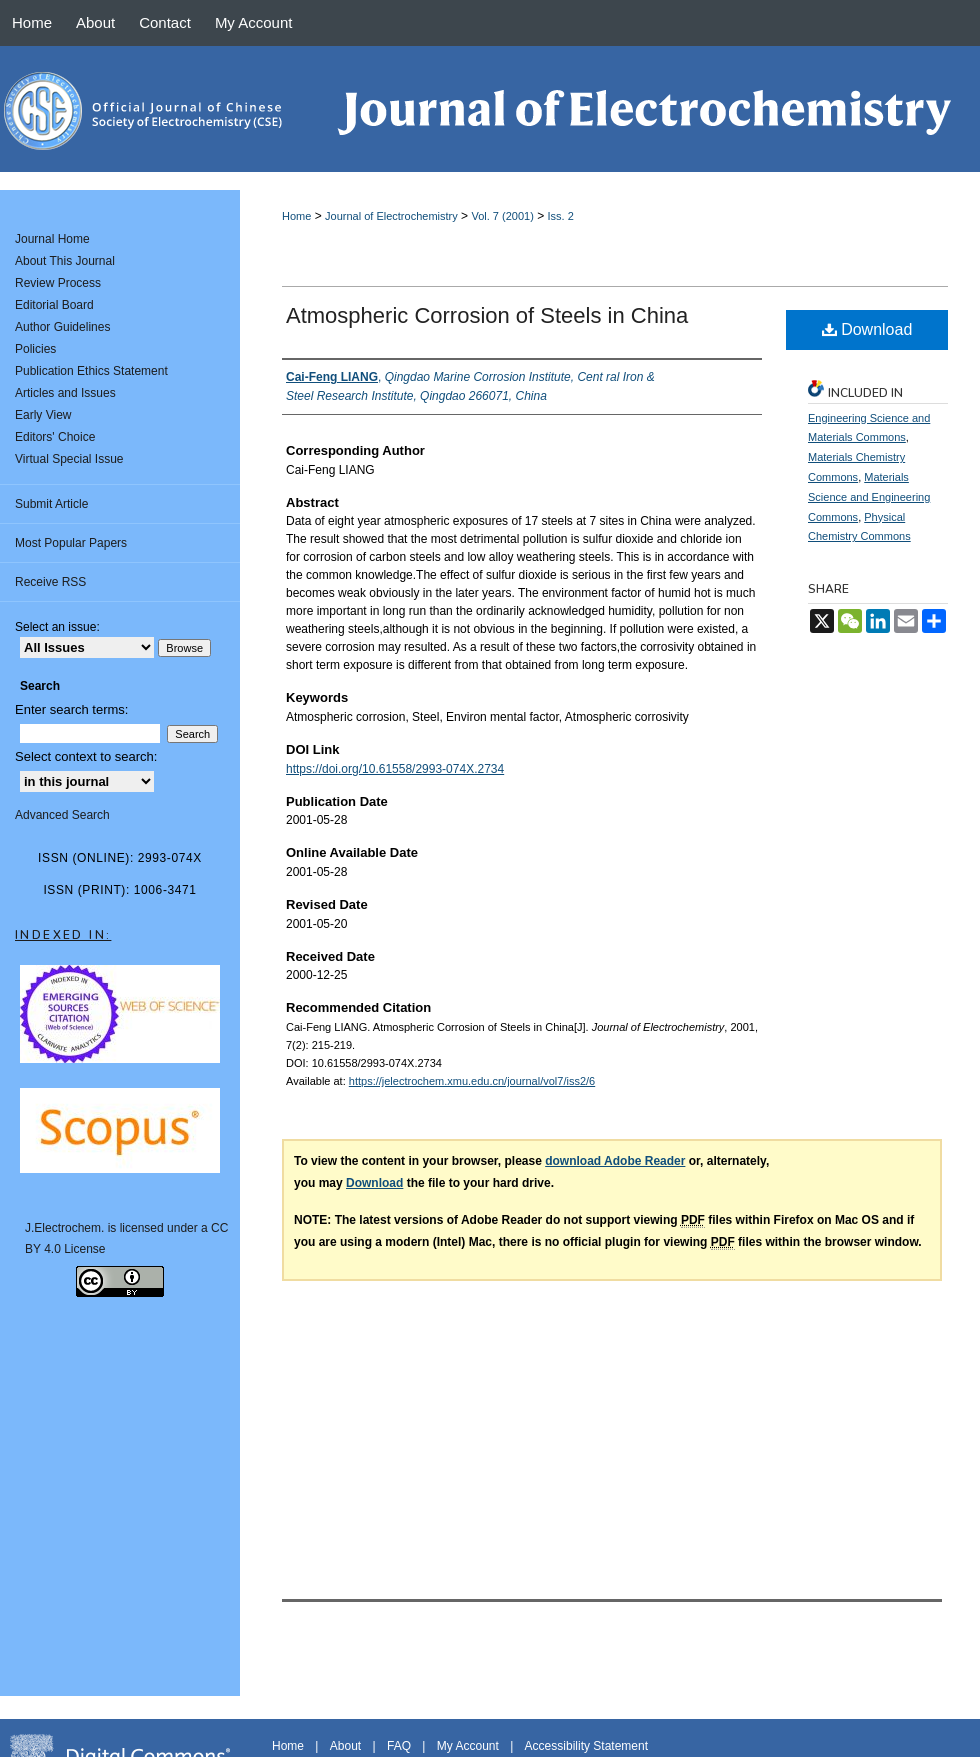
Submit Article (51, 504)
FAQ (399, 1746)
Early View (43, 415)
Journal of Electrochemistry (391, 216)
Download (867, 329)
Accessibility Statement (586, 1746)
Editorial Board (54, 305)
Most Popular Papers (71, 543)
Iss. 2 (561, 216)
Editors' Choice (55, 437)
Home (296, 216)
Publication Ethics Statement (91, 371)
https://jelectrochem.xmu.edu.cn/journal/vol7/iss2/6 (472, 1081)
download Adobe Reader (615, 1161)
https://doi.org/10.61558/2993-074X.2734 (395, 769)
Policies (35, 349)
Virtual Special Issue (69, 459)
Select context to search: (86, 756)
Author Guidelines (62, 327)
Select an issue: (57, 627)
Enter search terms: (71, 709)
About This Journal (65, 261)
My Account (468, 1746)
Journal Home (52, 239)
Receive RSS (50, 582)
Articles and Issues (65, 393)
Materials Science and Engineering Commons (869, 497)
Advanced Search (62, 815)
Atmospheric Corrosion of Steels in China (487, 315)
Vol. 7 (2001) (502, 216)
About (345, 1746)
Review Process (58, 283)
